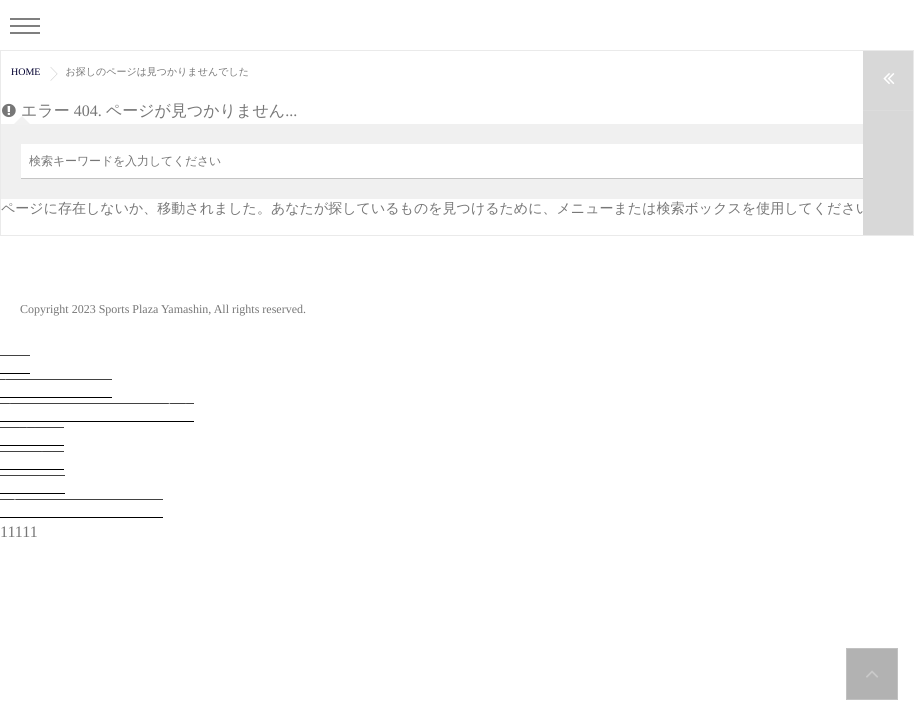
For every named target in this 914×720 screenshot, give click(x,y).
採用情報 (32, 460)
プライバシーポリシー (81, 508)
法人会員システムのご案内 (97, 412)
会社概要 (32, 436)
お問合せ (32, 484)
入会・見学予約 (56, 388)
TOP (15, 364)
